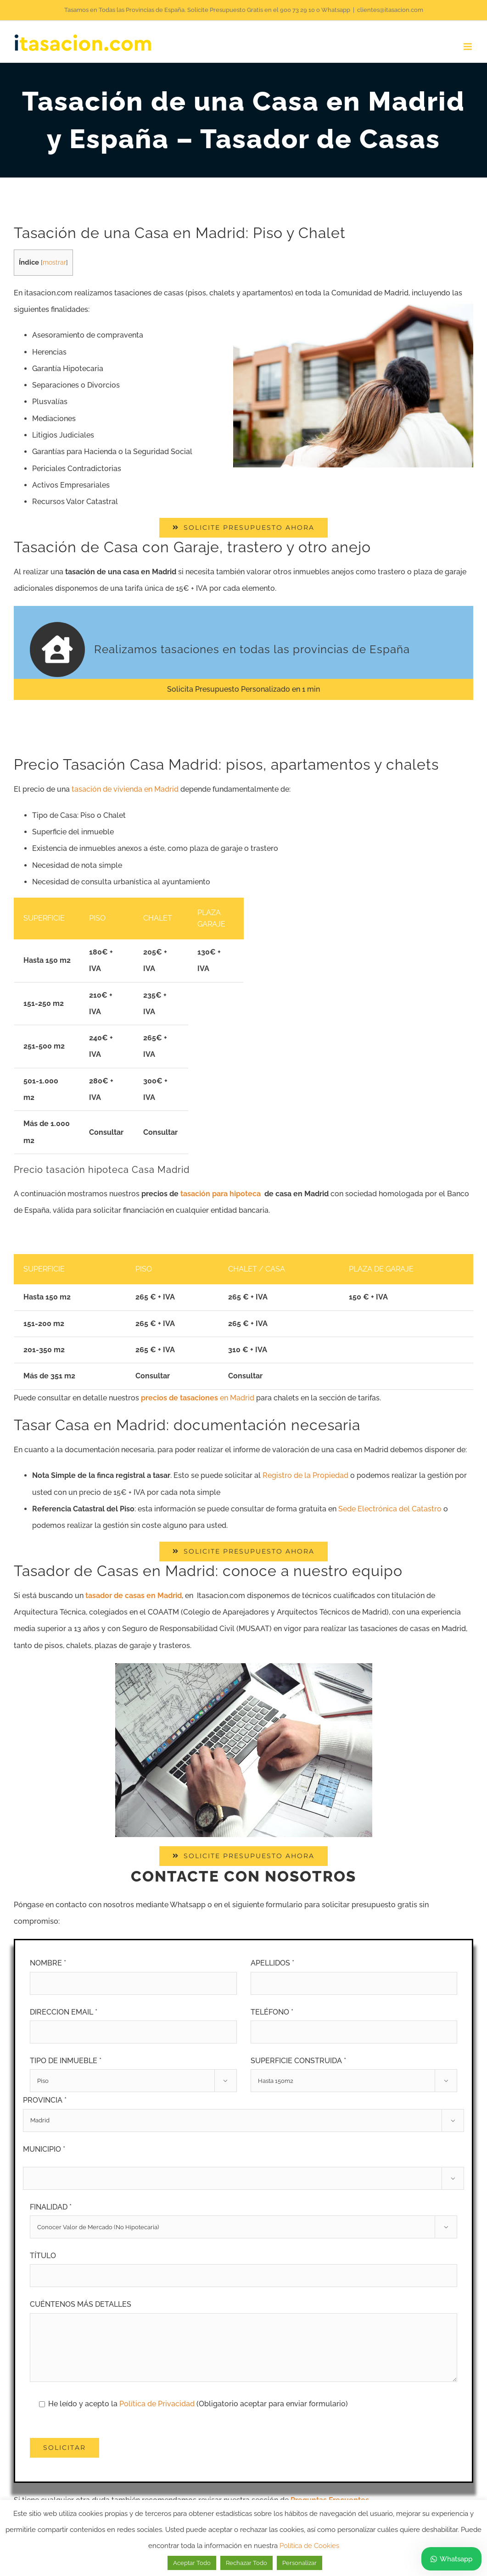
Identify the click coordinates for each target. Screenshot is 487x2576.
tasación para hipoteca (220, 1193)
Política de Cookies (309, 2546)
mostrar (54, 262)
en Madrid (197, 1397)
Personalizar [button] (299, 2562)
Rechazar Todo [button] (246, 2562)
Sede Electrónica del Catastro (390, 1509)
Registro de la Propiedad (305, 1475)
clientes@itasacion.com (390, 9)
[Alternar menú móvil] (468, 46)
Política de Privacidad (157, 2403)
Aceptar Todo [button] (192, 2562)
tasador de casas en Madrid (133, 1595)
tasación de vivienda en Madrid (125, 789)
